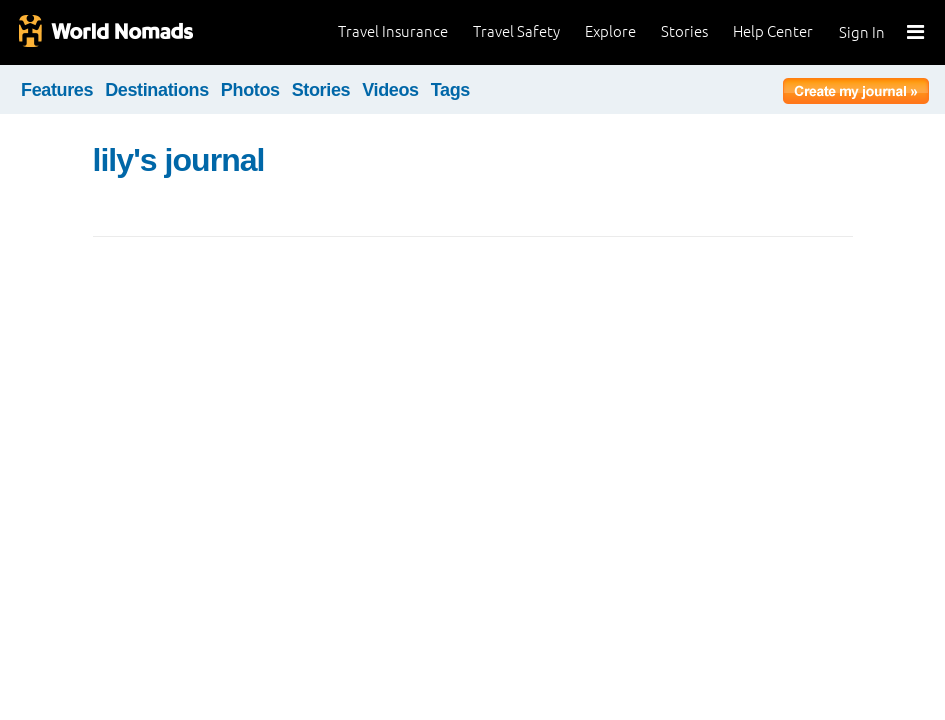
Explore (610, 31)
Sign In (862, 32)
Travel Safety (516, 31)
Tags (450, 90)
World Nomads (105, 32)
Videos (390, 90)
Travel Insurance (393, 31)
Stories (684, 31)
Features (57, 90)
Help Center (773, 31)
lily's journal (179, 160)
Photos (250, 90)
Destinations (157, 90)
